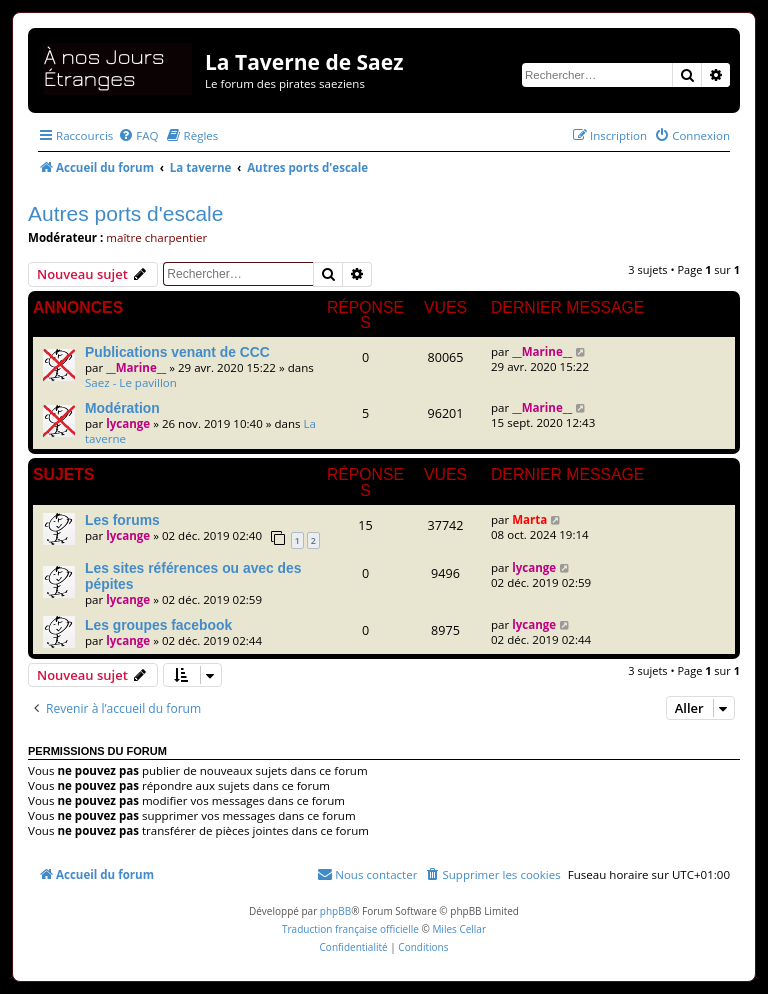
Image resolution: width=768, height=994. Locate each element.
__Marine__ (136, 367)
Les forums (122, 520)
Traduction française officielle (350, 929)
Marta (529, 519)
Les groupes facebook (158, 625)
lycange (128, 423)
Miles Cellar (459, 929)
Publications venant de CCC (177, 352)
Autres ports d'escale (125, 213)
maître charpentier (156, 237)
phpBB (335, 911)
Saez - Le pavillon (131, 382)
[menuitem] (138, 135)
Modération (122, 408)
